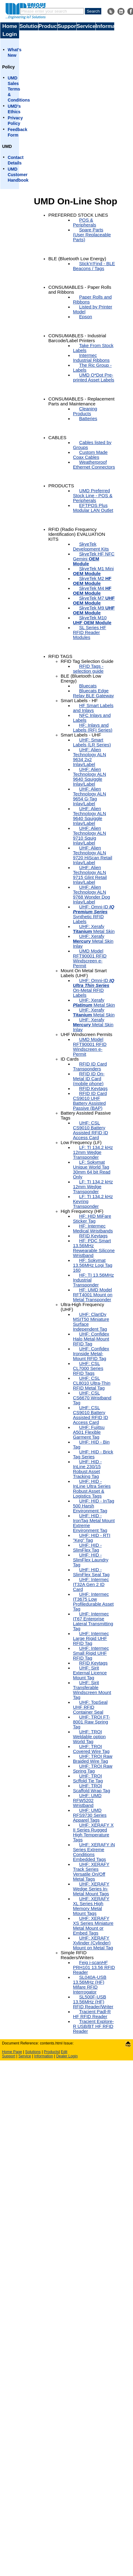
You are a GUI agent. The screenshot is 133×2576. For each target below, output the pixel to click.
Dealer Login (67, 2056)
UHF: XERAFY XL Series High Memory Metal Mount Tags (91, 1906)
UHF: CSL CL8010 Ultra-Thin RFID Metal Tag (92, 1383)
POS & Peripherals (84, 222)
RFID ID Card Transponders (90, 1066)
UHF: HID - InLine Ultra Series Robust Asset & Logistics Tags (92, 1489)
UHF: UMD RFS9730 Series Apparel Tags (90, 1815)
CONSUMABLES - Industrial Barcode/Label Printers (77, 338)
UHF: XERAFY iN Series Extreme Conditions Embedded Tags (94, 1852)
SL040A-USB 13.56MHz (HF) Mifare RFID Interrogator (89, 1984)
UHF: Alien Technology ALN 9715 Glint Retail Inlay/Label (90, 875)
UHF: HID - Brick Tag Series (93, 1454)
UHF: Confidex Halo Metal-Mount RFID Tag (91, 1339)
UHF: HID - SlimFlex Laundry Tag (90, 1560)
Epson (85, 316)
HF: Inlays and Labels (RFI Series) (92, 728)
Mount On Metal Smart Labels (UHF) (84, 973)
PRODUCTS (61, 485)
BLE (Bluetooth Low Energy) (77, 258)
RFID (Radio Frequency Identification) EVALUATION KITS (76, 534)
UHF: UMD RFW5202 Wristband (87, 1800)
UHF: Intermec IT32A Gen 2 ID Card (91, 1584)
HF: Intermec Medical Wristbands (93, 1228)
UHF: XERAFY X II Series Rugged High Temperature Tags (93, 1832)
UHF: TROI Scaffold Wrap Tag (91, 1788)
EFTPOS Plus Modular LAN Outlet (93, 508)
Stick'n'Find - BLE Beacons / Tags (94, 266)
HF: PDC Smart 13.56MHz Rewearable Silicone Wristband (94, 1248)
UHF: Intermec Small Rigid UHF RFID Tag (91, 1653)
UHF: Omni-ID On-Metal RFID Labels (93, 988)
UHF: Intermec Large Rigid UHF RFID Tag (91, 1638)
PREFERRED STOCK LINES (78, 215)
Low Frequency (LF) (81, 1142)
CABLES (57, 437)
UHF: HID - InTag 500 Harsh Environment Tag (93, 1506)
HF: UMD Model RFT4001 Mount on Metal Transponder (92, 1294)
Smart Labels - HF (79, 700)
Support (67, 26)
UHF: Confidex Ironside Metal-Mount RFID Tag (91, 1353)
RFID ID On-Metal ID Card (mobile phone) (89, 1078)
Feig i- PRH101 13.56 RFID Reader (94, 1967)
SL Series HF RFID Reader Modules (89, 632)
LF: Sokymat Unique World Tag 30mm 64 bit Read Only (92, 1169)
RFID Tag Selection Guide (87, 661)
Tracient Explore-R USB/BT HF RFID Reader (93, 2026)
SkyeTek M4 (92, 591)
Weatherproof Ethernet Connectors (94, 465)
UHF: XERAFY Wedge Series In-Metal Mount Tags (91, 1889)
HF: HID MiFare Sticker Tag (92, 1219)
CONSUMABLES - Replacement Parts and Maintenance (81, 401)
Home (9, 26)
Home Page (12, 2052)
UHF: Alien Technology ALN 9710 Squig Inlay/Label (89, 835)
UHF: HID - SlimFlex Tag (87, 1548)
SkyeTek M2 (92, 581)
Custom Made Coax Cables (90, 455)
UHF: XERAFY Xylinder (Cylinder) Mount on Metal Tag (93, 1943)
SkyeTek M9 (94, 610)
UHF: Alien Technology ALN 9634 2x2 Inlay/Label (89, 757)
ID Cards (70, 1059)
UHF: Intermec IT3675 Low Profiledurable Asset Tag (93, 1601)
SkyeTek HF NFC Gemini (94, 558)
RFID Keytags (93, 1088)
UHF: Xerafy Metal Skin (94, 929)
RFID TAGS (60, 656)
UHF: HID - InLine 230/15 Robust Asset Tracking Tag (87, 1469)
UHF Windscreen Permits (86, 1034)
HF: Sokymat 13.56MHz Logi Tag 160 (92, 1265)
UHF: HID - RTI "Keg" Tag (91, 1538)
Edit (64, 2052)
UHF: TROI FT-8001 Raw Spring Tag (91, 1722)
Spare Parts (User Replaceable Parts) (92, 234)
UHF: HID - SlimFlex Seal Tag (91, 1572)
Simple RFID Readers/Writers (77, 1955)
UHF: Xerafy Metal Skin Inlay (93, 941)
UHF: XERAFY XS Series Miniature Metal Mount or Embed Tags (93, 1926)
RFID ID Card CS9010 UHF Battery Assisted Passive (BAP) (90, 1101)
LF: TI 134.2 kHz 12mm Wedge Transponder (93, 1152)
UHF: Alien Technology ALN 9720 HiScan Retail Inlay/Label (92, 855)
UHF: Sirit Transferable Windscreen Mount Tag (92, 1690)
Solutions (28, 26)
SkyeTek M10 (92, 620)
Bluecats (88, 685)
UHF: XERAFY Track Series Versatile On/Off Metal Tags (91, 1872)
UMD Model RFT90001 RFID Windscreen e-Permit (90, 958)
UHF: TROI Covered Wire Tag (91, 1749)
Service (86, 26)
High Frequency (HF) (82, 1211)
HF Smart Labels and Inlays (93, 708)
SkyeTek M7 (94, 600)
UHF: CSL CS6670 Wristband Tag (92, 1397)
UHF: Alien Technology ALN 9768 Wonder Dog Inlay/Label (91, 894)
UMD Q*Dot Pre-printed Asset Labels (93, 377)
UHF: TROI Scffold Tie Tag (88, 1778)
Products (47, 26)
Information (105, 26)
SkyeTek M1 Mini (93, 571)
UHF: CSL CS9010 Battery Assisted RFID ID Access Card (90, 1130)
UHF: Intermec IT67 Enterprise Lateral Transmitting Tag (93, 1621)
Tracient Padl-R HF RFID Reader (92, 2014)
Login (9, 34)
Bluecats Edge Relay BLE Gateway (93, 693)
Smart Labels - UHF (81, 735)
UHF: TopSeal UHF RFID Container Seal (90, 1707)
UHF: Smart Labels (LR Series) (92, 742)
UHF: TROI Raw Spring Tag (92, 1768)
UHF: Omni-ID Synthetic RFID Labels (93, 914)
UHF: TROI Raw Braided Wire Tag (92, 1759)
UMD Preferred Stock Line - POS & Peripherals (92, 495)
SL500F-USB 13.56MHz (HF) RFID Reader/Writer (93, 2001)
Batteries (88, 418)
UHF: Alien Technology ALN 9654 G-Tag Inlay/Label (89, 796)
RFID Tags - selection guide (88, 669)
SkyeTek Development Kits (91, 546)
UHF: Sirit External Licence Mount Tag (90, 1672)
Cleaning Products (85, 411)
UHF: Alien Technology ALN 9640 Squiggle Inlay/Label (89, 777)
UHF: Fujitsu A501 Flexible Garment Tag (89, 1432)
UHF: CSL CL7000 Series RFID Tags (88, 1368)
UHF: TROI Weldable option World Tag (89, 1736)
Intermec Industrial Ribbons (91, 358)
